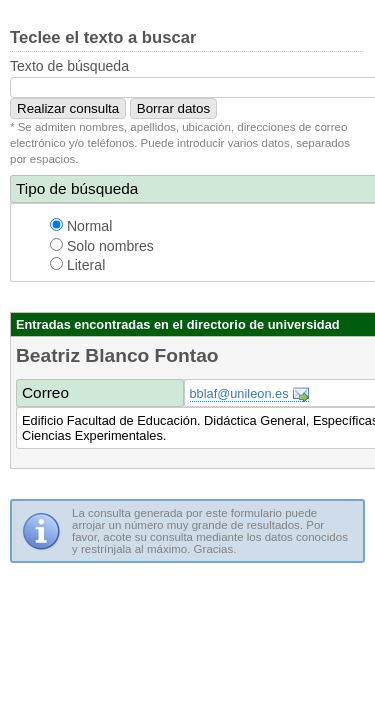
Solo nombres (102, 246)
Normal (81, 226)
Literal (77, 265)
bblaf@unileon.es (239, 393)
